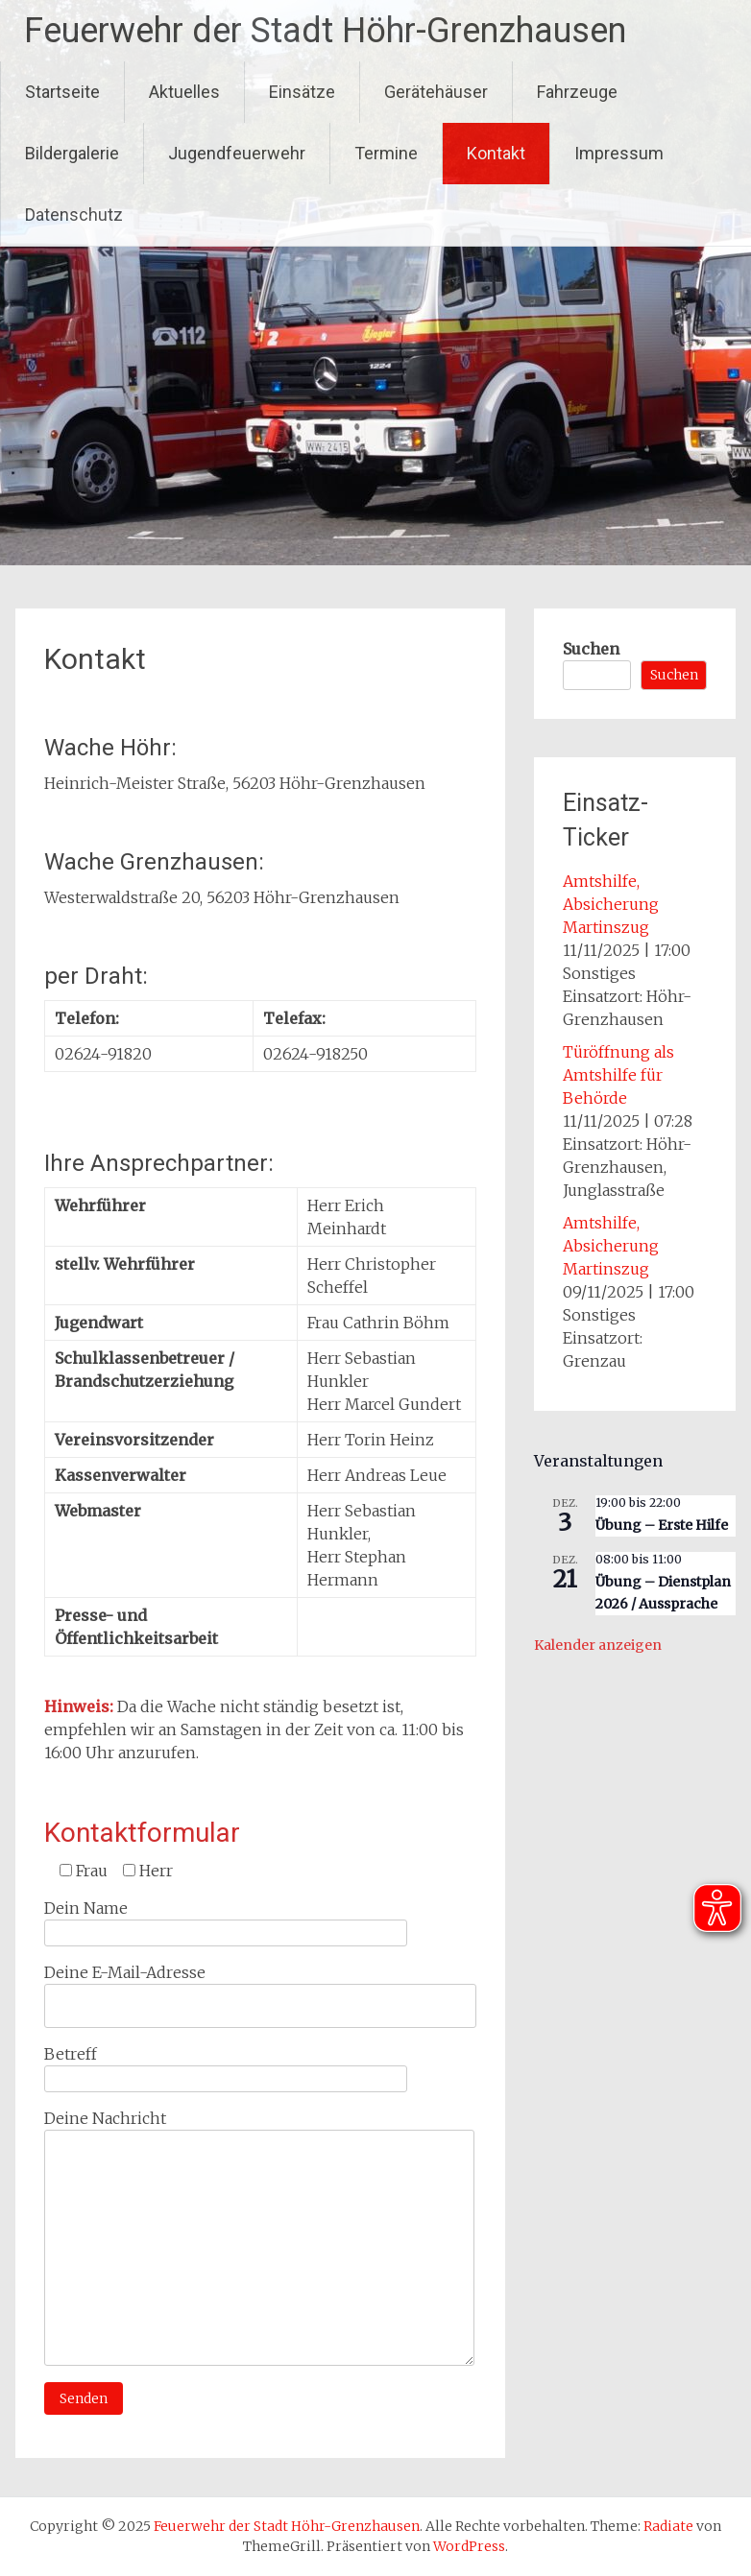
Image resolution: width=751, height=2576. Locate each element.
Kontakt (496, 153)
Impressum (619, 153)
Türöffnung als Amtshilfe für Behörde (618, 1075)
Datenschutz (74, 214)
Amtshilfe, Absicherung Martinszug (611, 904)
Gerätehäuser (436, 92)
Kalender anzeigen (598, 1645)
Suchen (591, 648)
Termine (386, 153)
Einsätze (302, 92)
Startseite (62, 92)
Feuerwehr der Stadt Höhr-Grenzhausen (325, 31)
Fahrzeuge (577, 92)
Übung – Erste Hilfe (661, 1525)
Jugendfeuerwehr (236, 153)
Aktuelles (184, 92)
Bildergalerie (72, 153)
